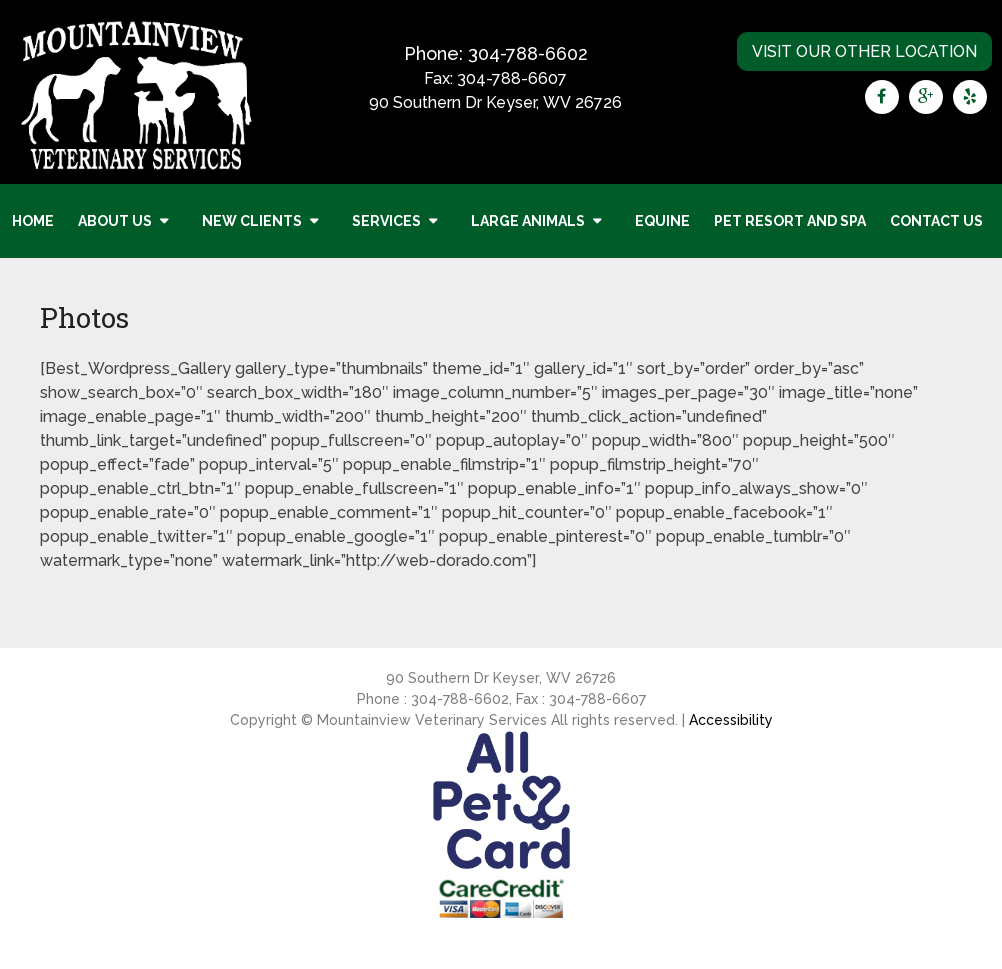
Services (386, 221)
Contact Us (936, 221)
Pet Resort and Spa (790, 221)
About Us (115, 221)
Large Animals (528, 221)
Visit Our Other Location (864, 51)
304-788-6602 (528, 53)
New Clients (252, 221)
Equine (662, 221)
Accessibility (731, 720)
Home (33, 221)
